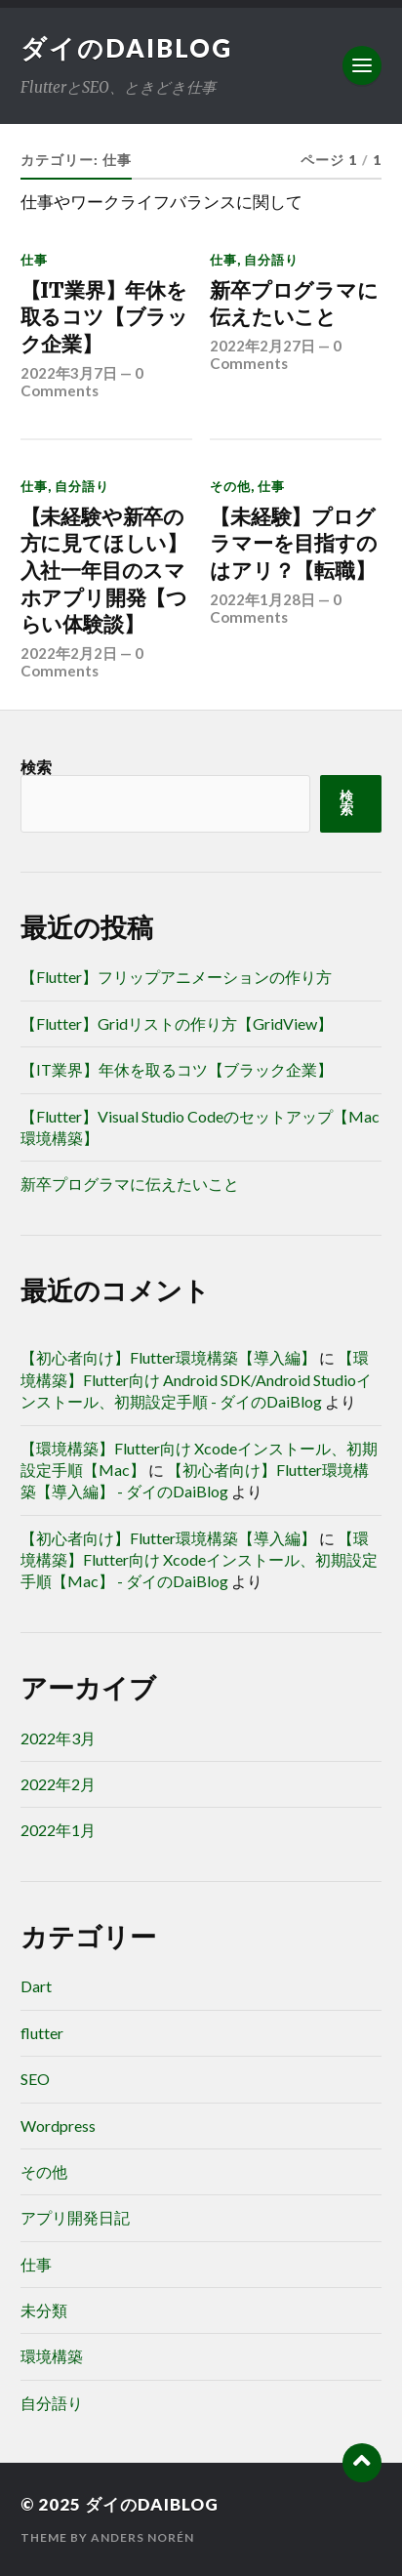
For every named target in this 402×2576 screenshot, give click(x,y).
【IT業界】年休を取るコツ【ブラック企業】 (104, 317)
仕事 (34, 259)
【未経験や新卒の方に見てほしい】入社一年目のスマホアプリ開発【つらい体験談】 (103, 571)
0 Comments (81, 381)
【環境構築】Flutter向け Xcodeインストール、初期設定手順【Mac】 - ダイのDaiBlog (199, 1560)
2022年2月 (58, 1784)
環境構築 (51, 2356)
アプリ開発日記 (75, 2217)
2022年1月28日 (262, 599)
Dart (36, 1986)
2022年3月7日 (68, 373)
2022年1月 (58, 1829)
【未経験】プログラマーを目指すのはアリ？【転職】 (293, 544)
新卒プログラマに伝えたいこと (294, 304)
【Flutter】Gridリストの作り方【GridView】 (176, 1023)
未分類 (43, 2310)
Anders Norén (142, 2537)
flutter (41, 2033)
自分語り (271, 259)
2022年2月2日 (68, 653)
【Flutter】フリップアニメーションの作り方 (176, 976)
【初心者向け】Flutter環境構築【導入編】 (168, 1357)
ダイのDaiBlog (126, 47)
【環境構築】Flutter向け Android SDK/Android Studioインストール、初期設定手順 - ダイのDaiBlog (196, 1379)
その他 (230, 486)
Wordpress (58, 2125)
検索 (36, 766)
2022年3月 (58, 1738)
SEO (35, 2078)
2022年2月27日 (262, 345)
